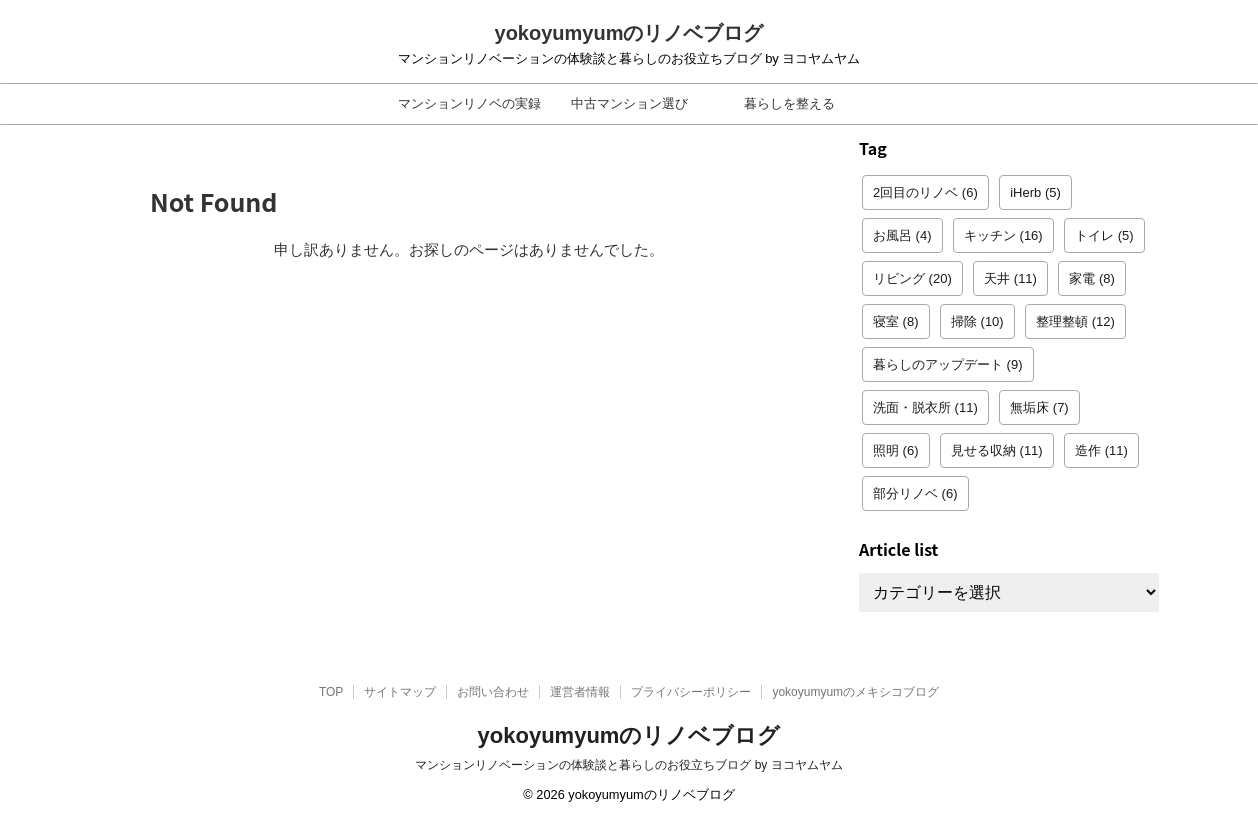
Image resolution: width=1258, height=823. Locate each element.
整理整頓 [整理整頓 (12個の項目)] (1075, 321)
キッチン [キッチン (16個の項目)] (1003, 235)
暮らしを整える (789, 103)
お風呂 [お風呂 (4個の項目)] (902, 235)
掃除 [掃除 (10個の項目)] (977, 321)
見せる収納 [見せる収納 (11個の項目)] (997, 450)
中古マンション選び (629, 103)
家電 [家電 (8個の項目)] (1092, 278)
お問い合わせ (493, 692)
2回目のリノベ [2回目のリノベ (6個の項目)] (925, 192)
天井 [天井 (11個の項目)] (1010, 278)
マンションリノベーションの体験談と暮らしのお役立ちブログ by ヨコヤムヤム (628, 765)
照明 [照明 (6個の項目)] (896, 450)
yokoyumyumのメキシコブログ (855, 692)
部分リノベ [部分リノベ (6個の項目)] (915, 493)
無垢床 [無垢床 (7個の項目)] (1039, 407)
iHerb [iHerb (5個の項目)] (1035, 192)
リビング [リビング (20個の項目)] (912, 278)
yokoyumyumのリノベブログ (629, 33)
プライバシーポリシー (691, 692)
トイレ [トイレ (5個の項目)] (1104, 235)
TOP (331, 692)
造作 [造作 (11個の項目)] (1101, 450)
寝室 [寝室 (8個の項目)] (896, 321)
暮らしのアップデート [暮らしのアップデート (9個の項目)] (948, 364)
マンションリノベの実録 (469, 103)
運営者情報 (580, 692)
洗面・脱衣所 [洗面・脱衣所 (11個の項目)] (925, 407)
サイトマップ (400, 692)
